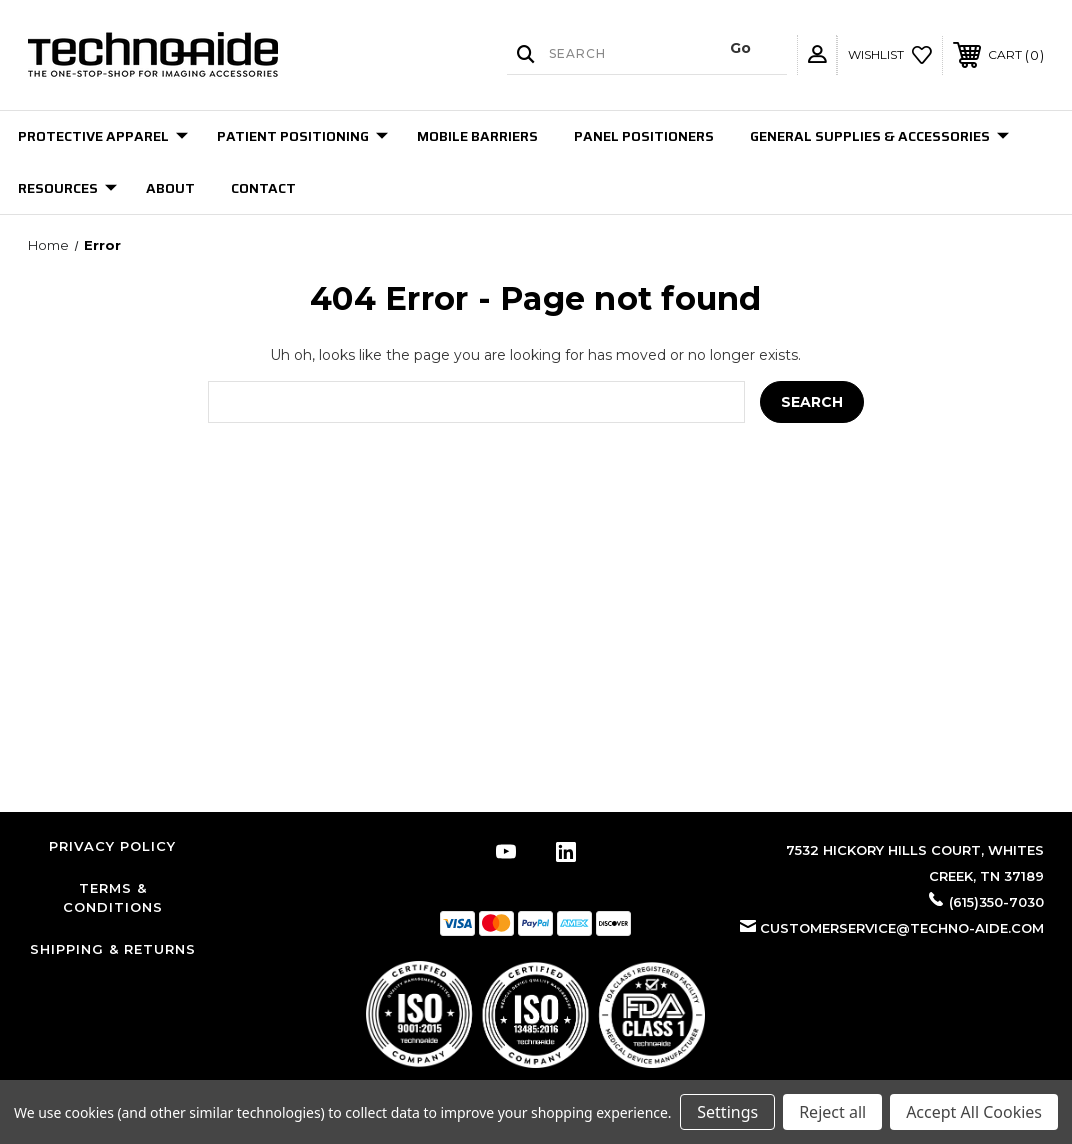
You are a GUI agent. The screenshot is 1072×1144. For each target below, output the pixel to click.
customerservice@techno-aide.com (902, 928)
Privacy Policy (112, 846)
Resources (67, 188)
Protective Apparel (103, 136)
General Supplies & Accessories (879, 136)
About (170, 188)
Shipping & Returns (113, 949)
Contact (263, 188)
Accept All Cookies (974, 1112)
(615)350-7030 (996, 902)
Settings (727, 1112)
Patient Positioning (302, 136)
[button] (535, 1014)
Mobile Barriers (477, 136)
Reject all (832, 1112)
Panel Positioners (644, 136)
